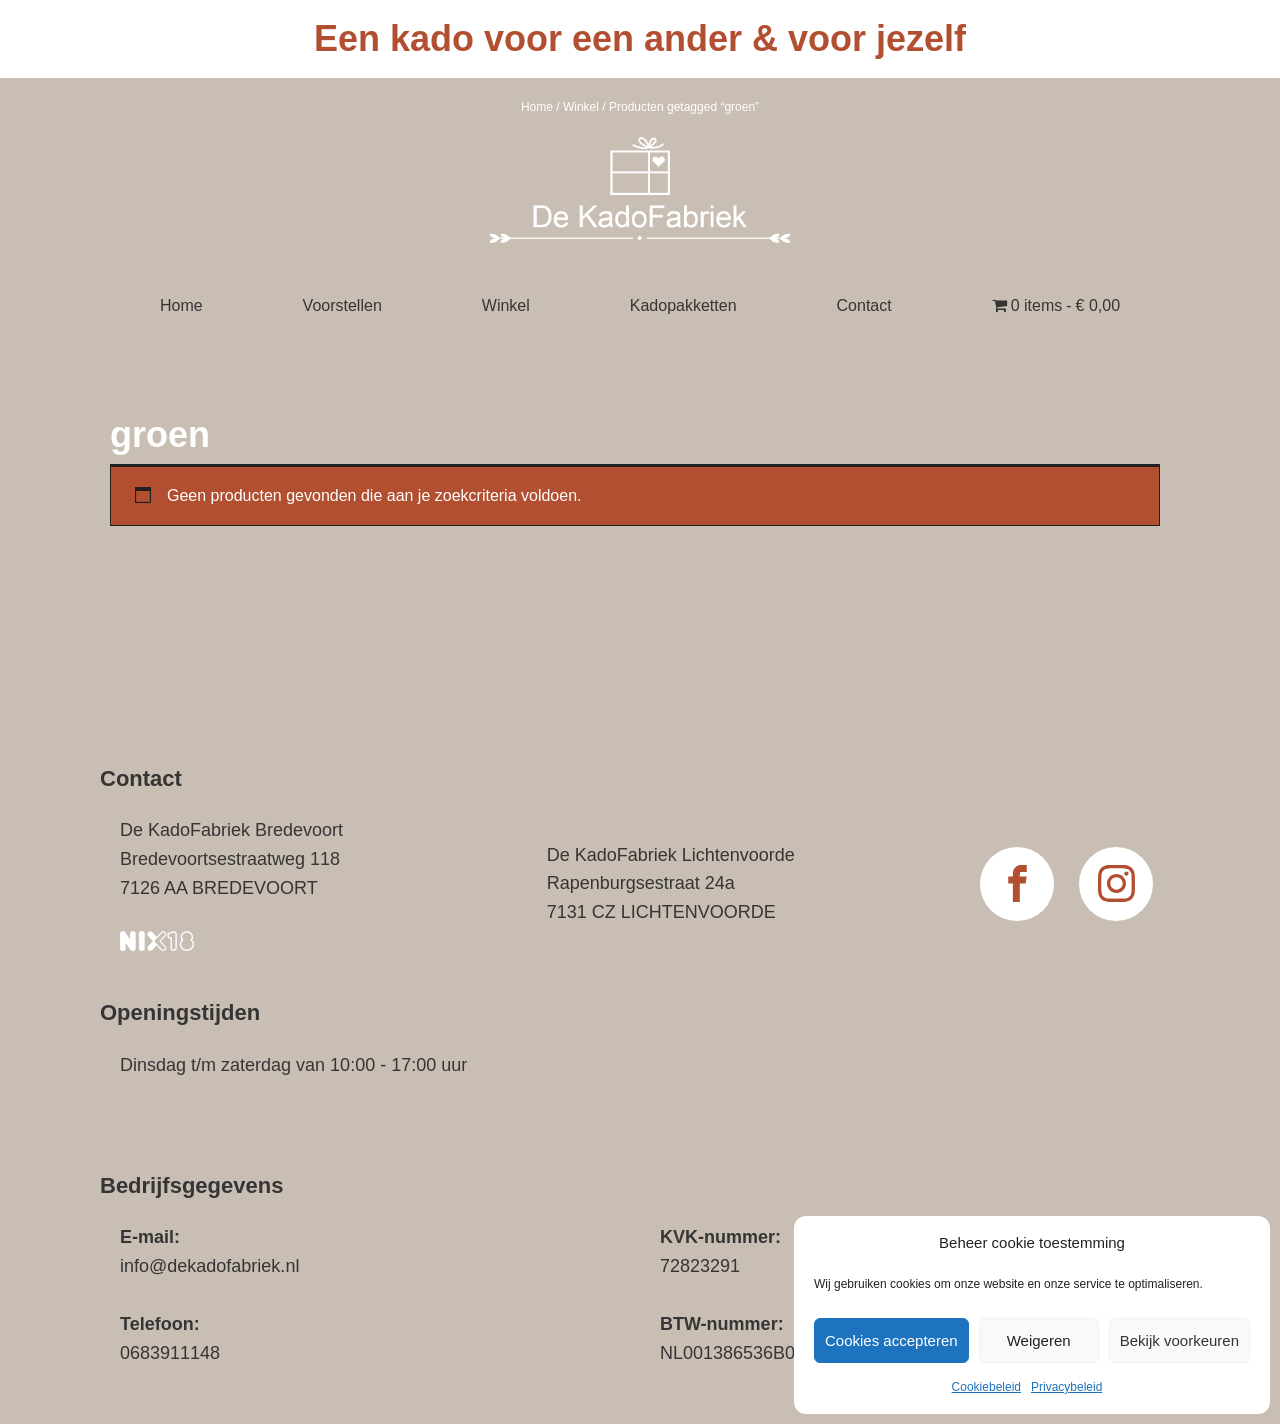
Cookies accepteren (891, 1340)
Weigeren (1039, 1340)
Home (537, 107)
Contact (864, 305)
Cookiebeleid (986, 1387)
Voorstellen (342, 305)
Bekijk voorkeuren (1179, 1340)
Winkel (581, 107)
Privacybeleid (1066, 1387)
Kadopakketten (683, 305)
